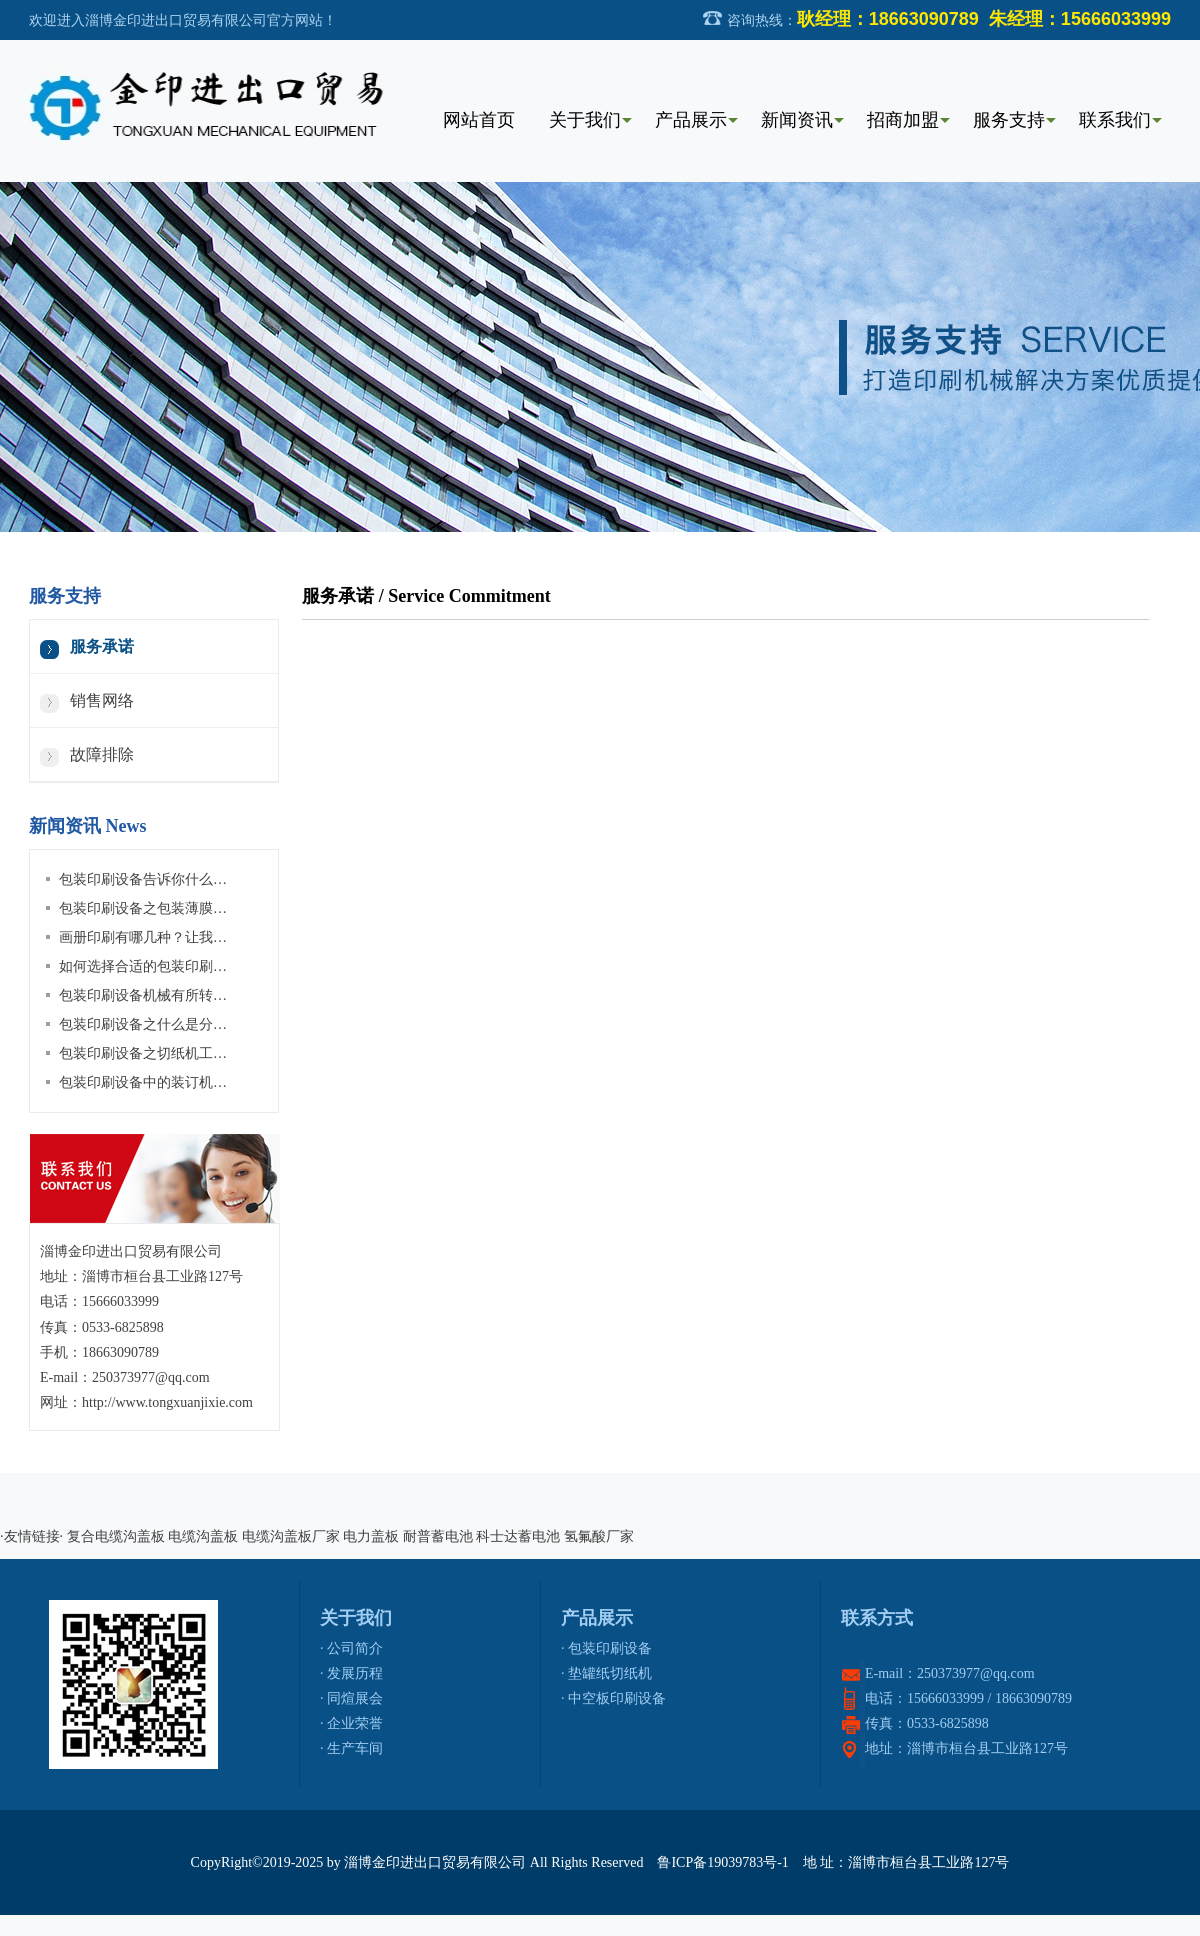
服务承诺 (102, 646)
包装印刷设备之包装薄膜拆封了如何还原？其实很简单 (227, 908)
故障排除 (102, 754)
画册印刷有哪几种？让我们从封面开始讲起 (192, 937)
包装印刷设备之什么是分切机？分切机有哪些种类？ (220, 1024)
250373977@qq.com (151, 1377)
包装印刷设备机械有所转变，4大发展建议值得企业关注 (230, 995)
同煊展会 (355, 1698)
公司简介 (355, 1648)
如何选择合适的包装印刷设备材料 (164, 966)
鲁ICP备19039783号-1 (722, 1862)
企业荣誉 (355, 1723)
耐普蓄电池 (438, 1536)
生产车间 (355, 1748)
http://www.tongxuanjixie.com (167, 1402)
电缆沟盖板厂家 (291, 1536)
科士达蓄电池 (518, 1536)
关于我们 (356, 1618)
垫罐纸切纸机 (610, 1673)
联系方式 (877, 1618)
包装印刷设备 (610, 1648)
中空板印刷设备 (617, 1698)
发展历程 (355, 1673)
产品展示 (597, 1618)
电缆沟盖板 (203, 1536)
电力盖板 (371, 1536)
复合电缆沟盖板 (116, 1536)
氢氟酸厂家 (599, 1536)
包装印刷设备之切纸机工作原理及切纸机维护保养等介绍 (234, 1053)
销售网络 (102, 700)
